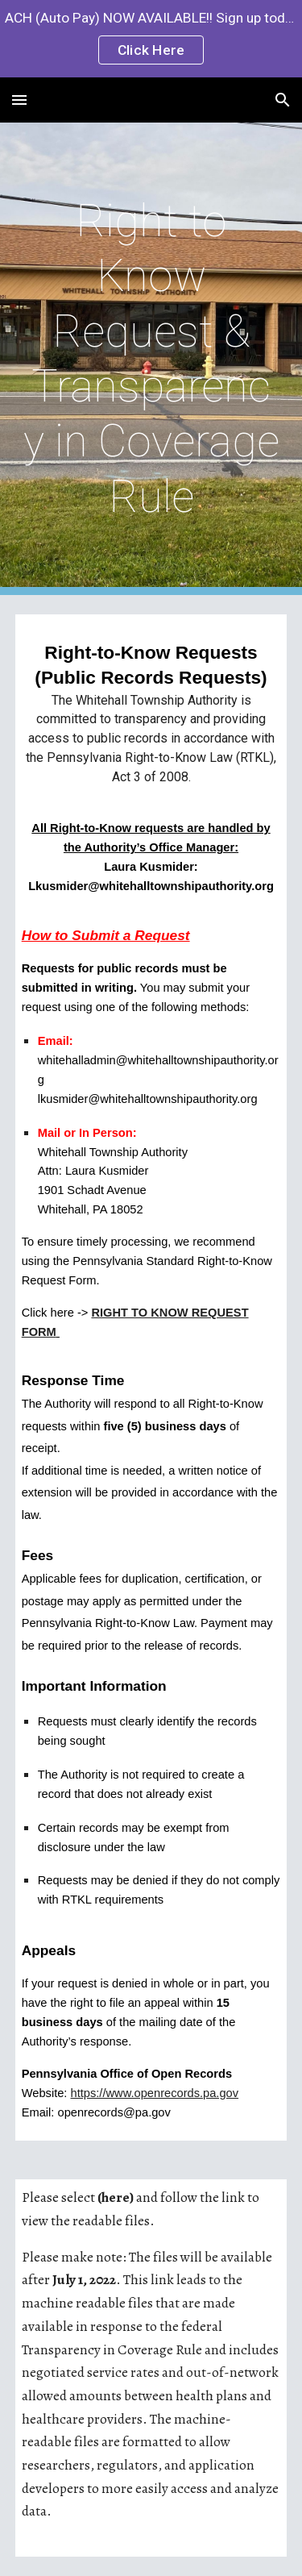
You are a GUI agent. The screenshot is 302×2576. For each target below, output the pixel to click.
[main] (151, 359)
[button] (19, 99)
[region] (151, 38)
